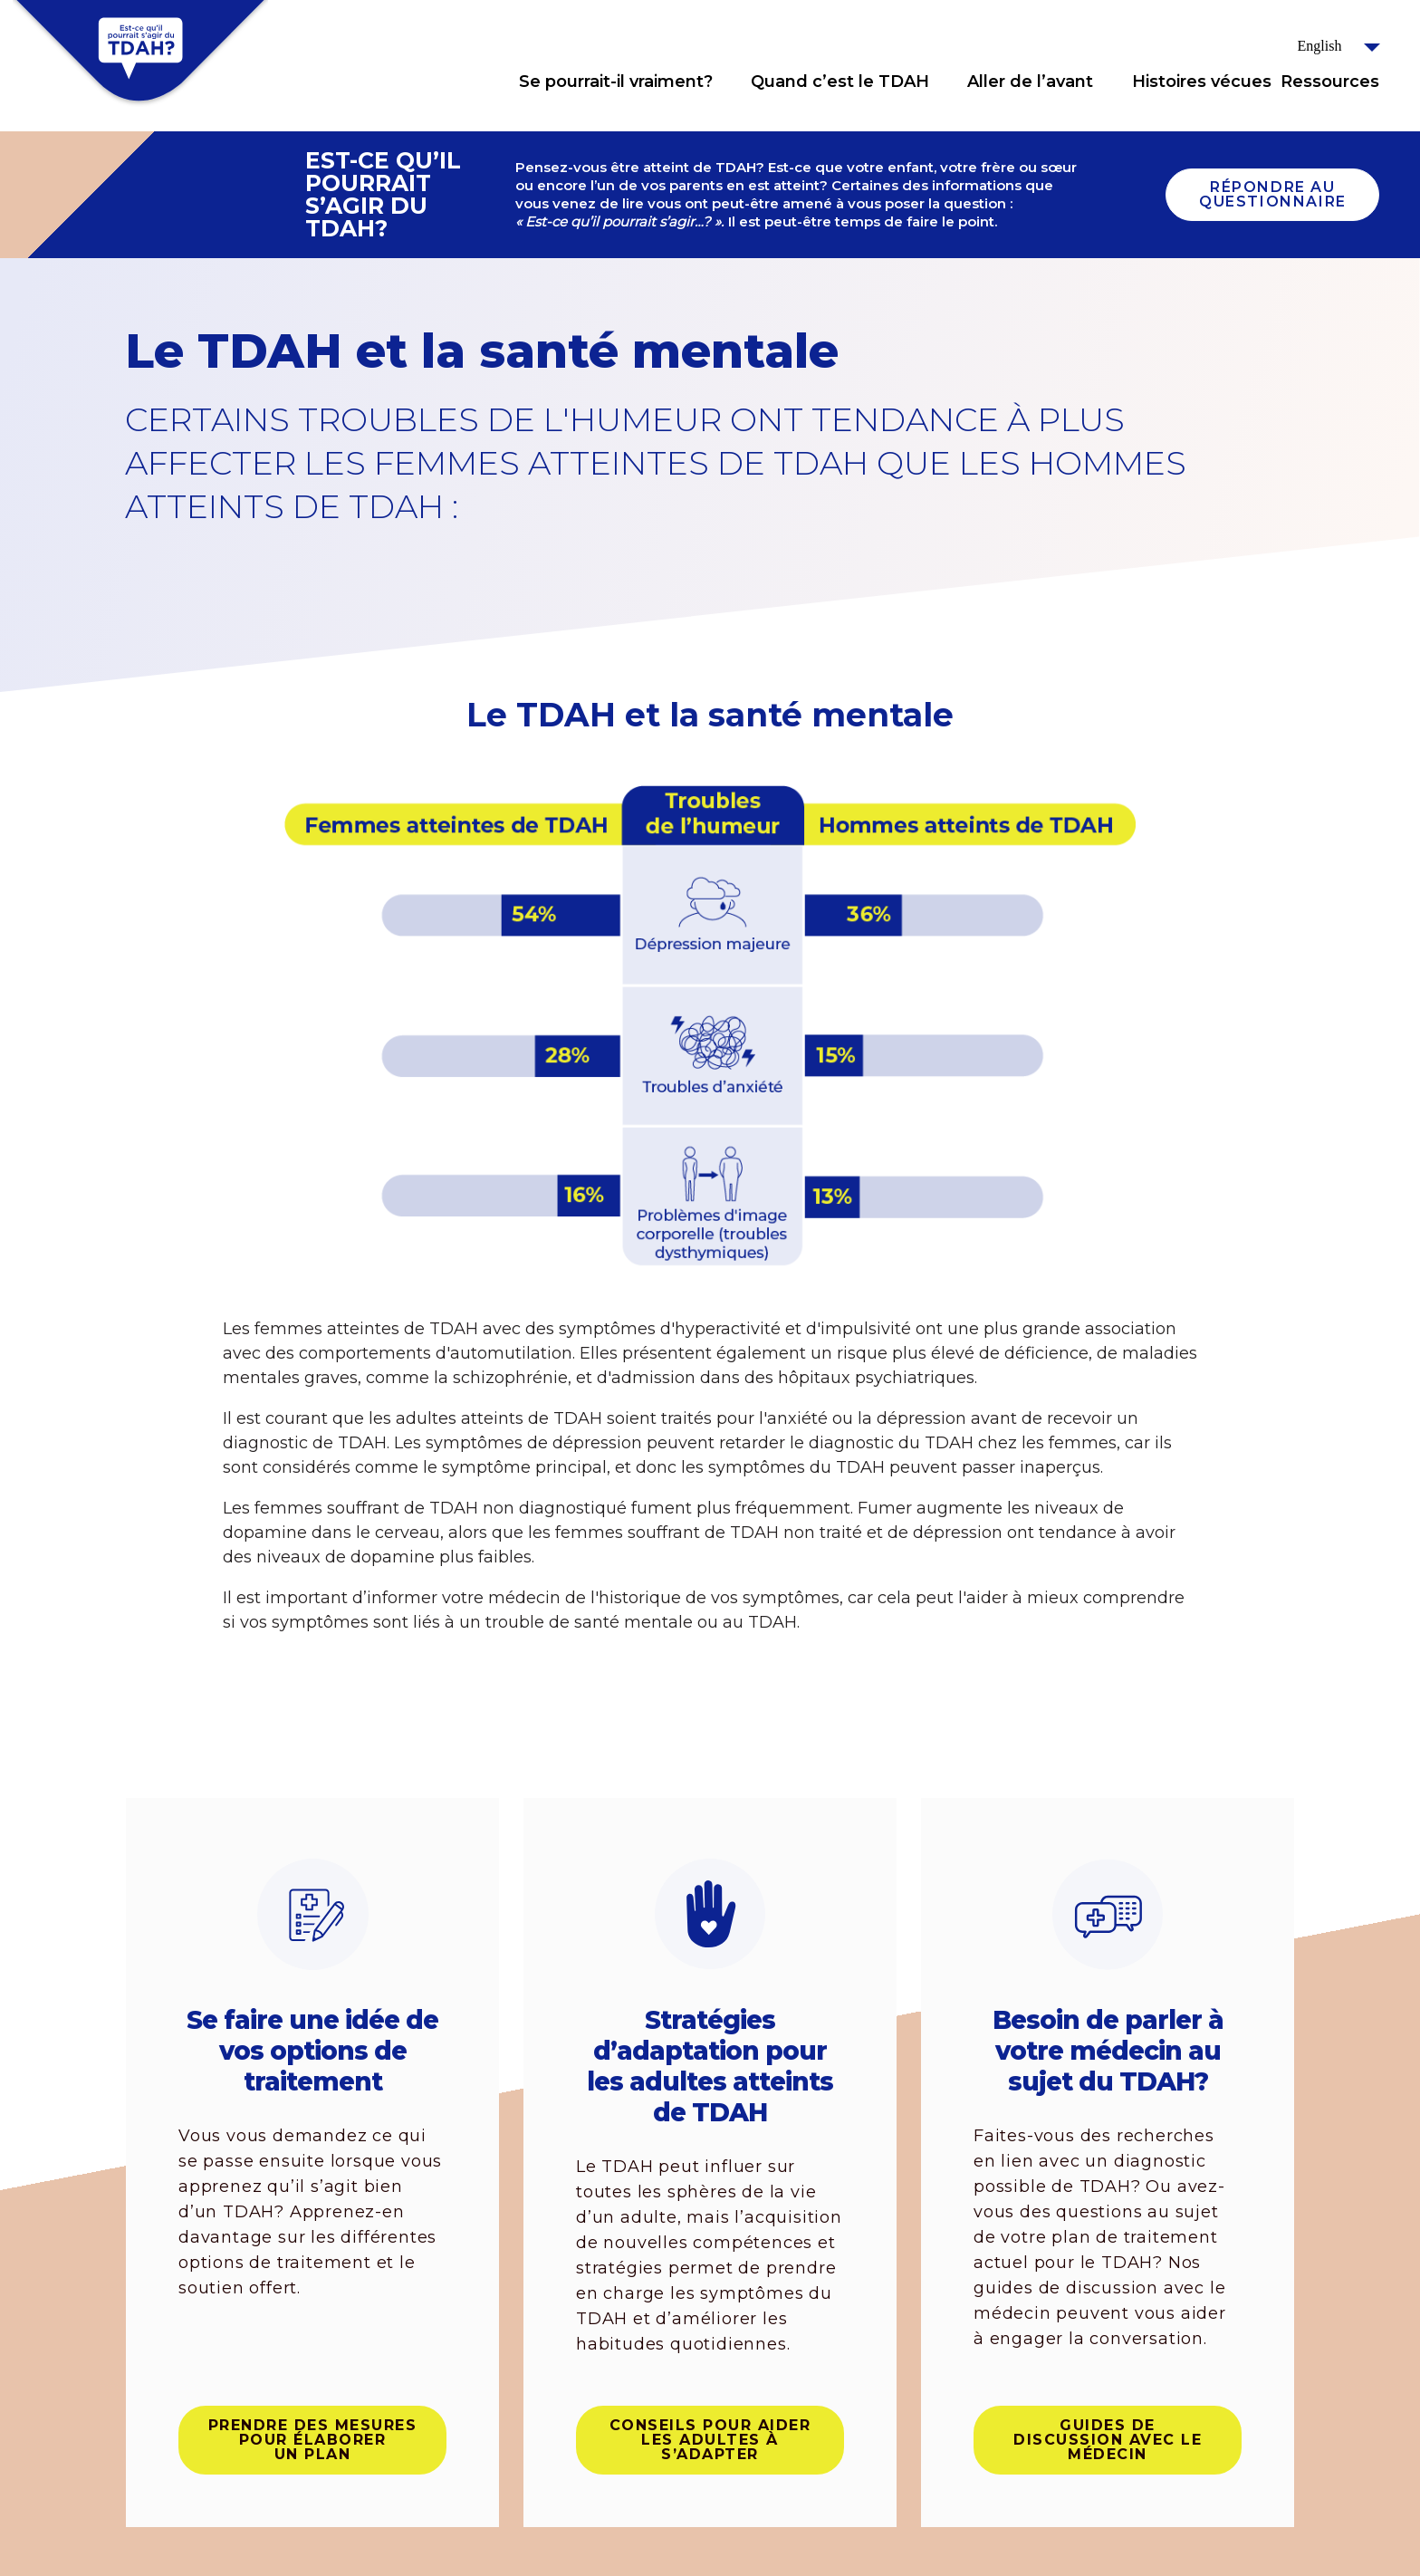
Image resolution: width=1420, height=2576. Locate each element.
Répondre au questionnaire (1273, 194)
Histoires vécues (1201, 81)
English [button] (1320, 45)
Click (731, 81)
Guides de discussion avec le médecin (1107, 2440)
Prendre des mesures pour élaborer (312, 2440)
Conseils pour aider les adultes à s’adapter (710, 2440)
